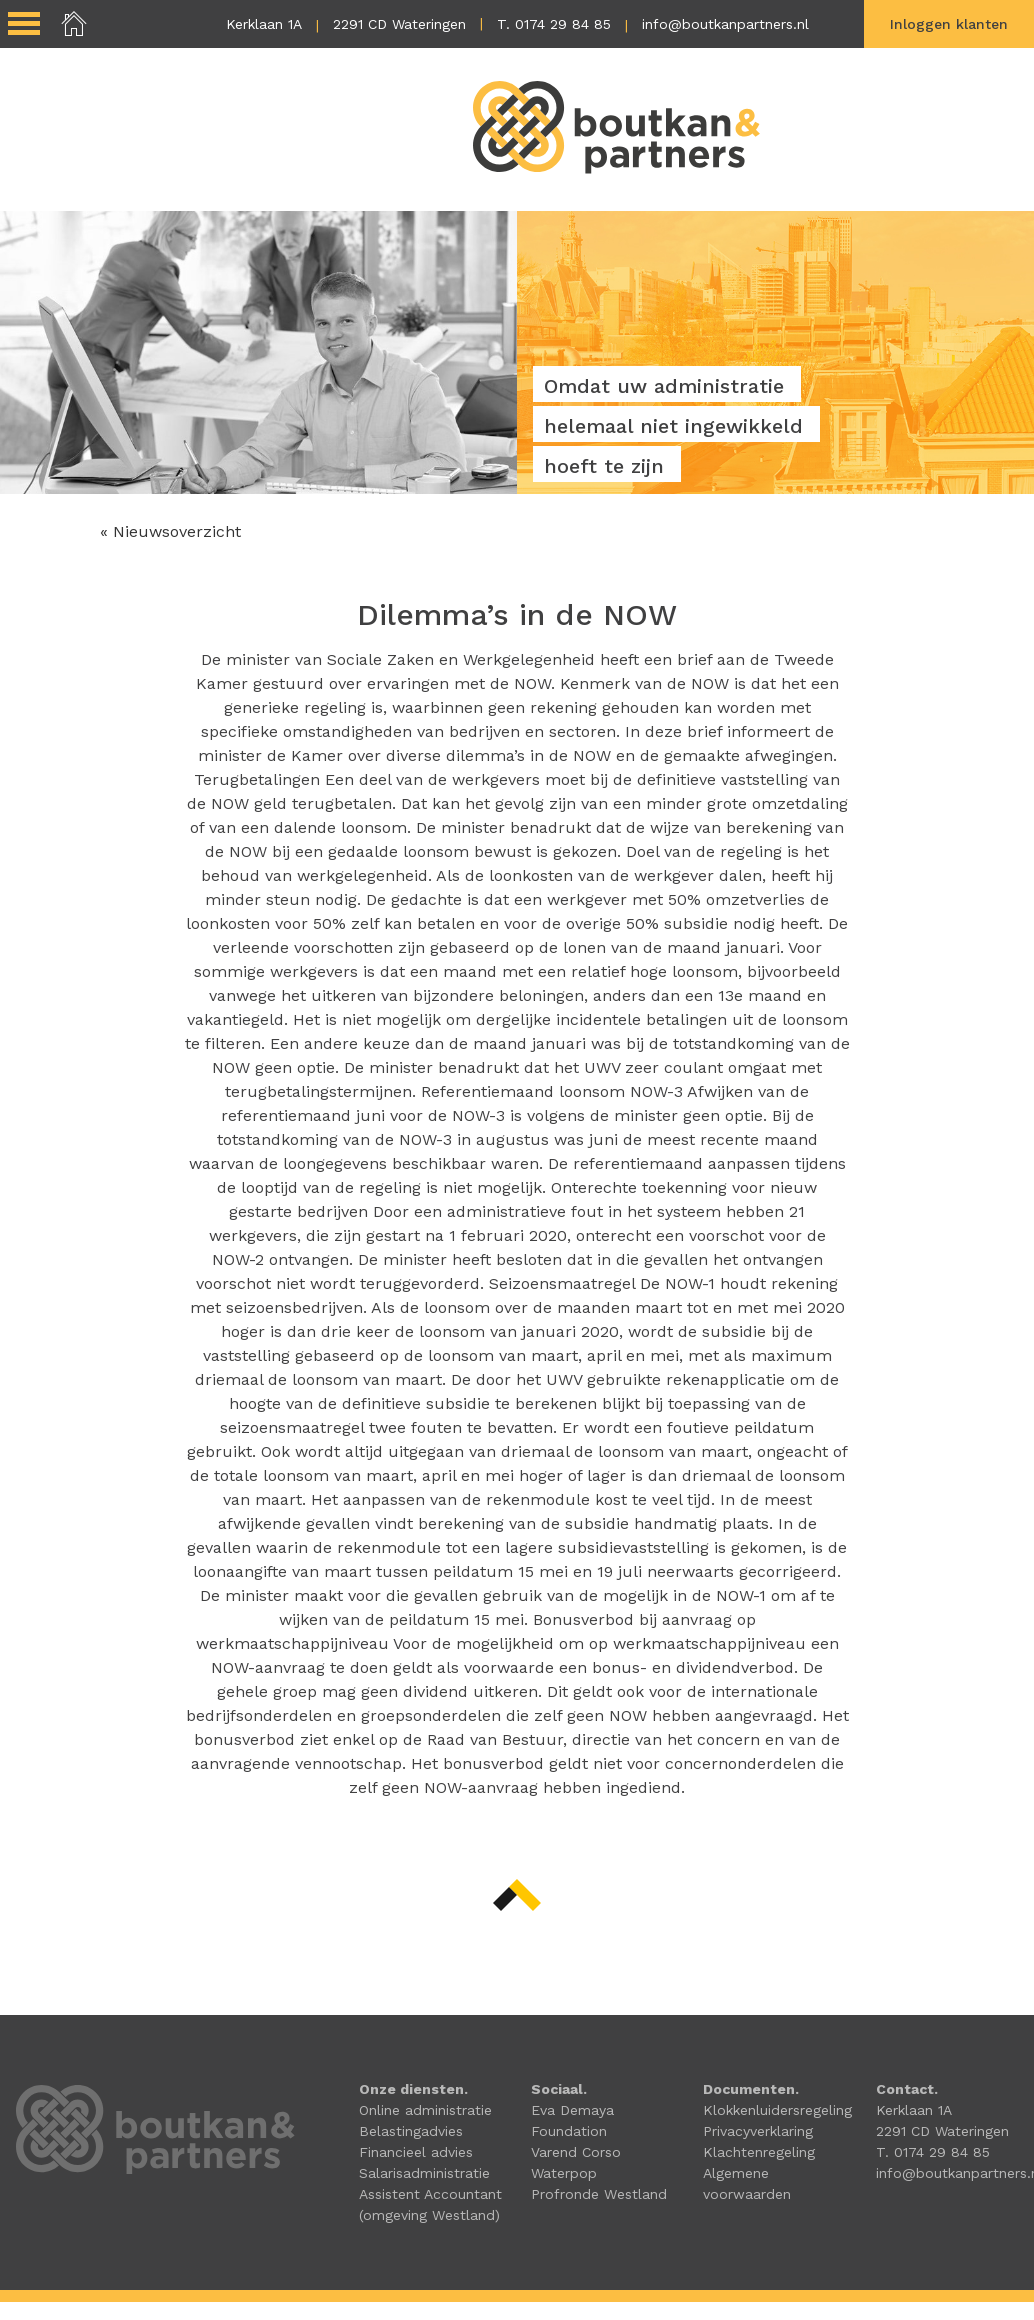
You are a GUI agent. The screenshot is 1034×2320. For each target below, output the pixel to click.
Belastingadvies (411, 2131)
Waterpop (564, 2173)
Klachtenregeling (759, 2152)
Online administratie (425, 2110)
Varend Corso (576, 2152)
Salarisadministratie (424, 2173)
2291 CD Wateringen (399, 24)
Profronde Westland (599, 2194)
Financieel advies (416, 2152)
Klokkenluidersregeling (777, 2110)
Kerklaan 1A (264, 24)
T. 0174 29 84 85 (554, 24)
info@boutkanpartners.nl (725, 24)
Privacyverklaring (758, 2131)
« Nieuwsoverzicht (170, 531)
